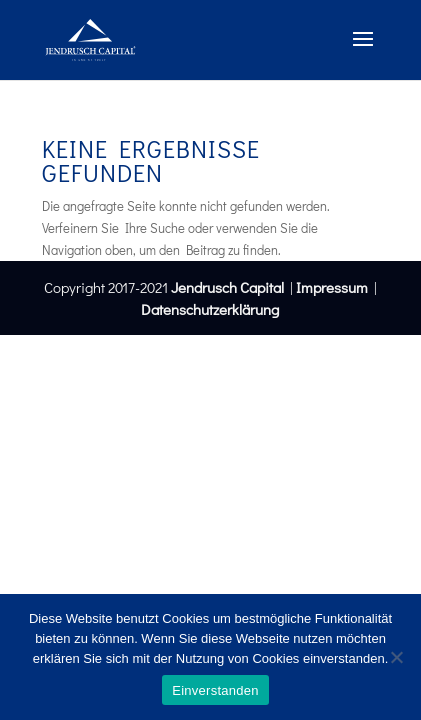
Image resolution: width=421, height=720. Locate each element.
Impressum (332, 287)
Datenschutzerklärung (210, 309)
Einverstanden (215, 690)
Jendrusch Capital (226, 287)
